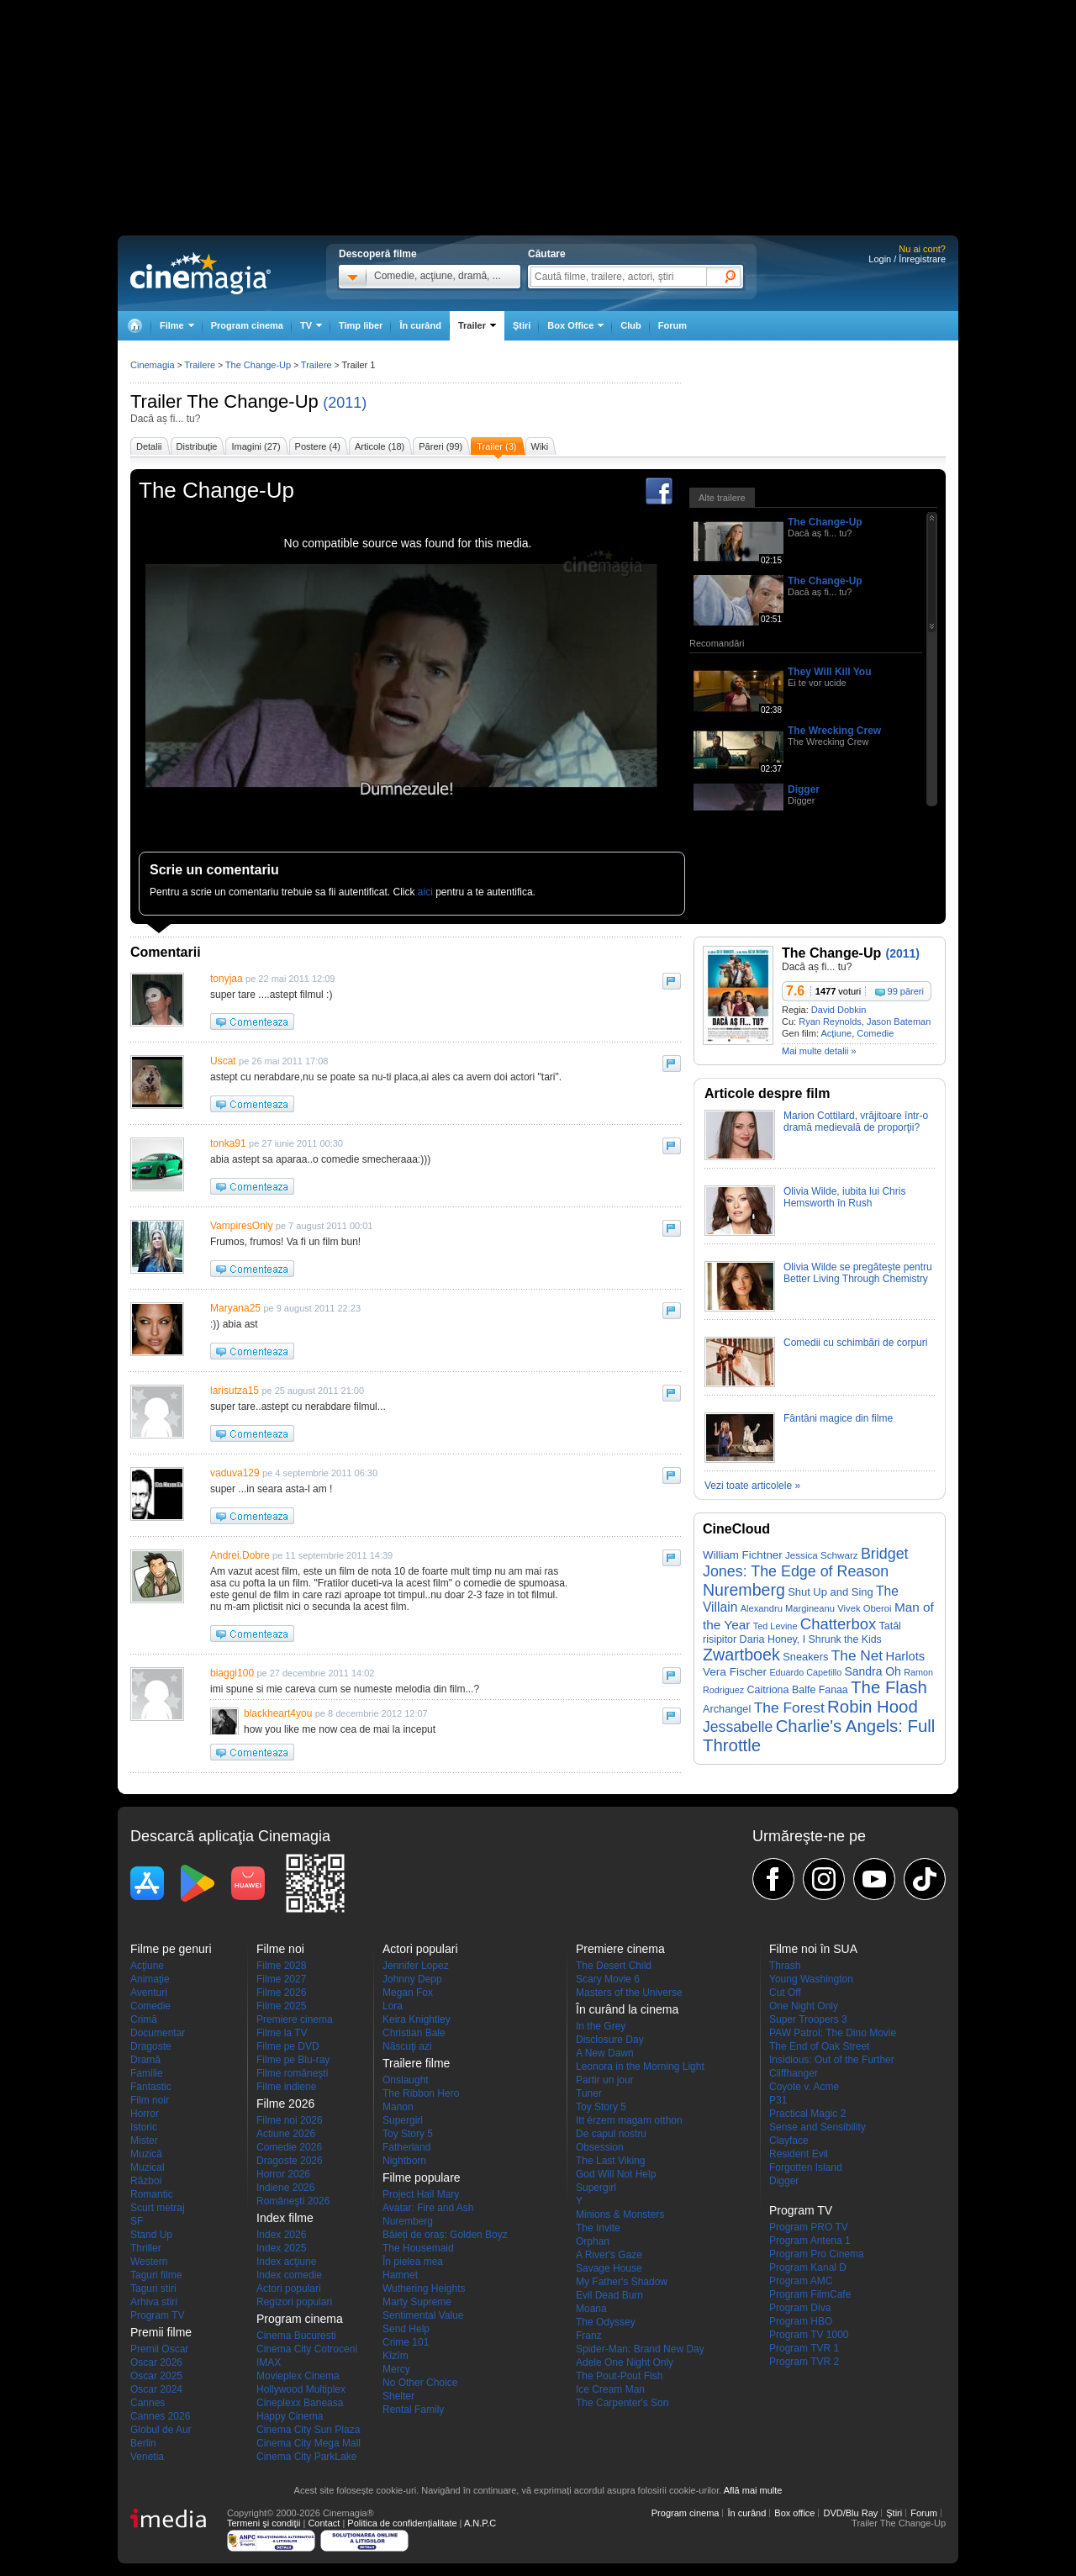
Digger (804, 789)
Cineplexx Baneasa (299, 2403)
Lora (392, 2006)
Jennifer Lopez (415, 1966)
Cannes (147, 2403)
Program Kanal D (808, 2267)
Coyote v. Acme (804, 2087)
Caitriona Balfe (781, 1690)
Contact (324, 2523)
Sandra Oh (873, 1671)
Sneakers (805, 1656)
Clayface (789, 2140)
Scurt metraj (157, 2208)
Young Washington (811, 1979)
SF (136, 2221)
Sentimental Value (423, 2315)
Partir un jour (605, 2080)
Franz (589, 2335)
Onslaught (405, 2080)
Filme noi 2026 (289, 2120)
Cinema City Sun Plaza (308, 2430)
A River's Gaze (609, 2255)
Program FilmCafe (810, 2294)
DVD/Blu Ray (850, 2513)
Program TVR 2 (804, 2361)
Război (145, 2181)
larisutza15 (234, 1390)
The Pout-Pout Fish (619, 2376)
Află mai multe (753, 2490)
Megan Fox (407, 1992)
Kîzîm (395, 2356)
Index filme (285, 2218)
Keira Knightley (416, 2019)
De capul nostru (611, 2134)
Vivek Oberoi (864, 1608)
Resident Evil (798, 2154)
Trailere (199, 365)
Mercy (396, 2369)
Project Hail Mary (420, 2194)
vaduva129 (235, 1473)
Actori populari (288, 2288)
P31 (778, 2100)
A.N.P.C (480, 2523)
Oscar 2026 (156, 2362)
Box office (794, 2513)
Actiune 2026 (285, 2134)
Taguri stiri (153, 2288)
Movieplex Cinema (298, 2376)
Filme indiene (286, 2087)
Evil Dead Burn (609, 2295)
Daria (752, 1639)
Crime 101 (405, 2342)
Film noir (149, 2100)
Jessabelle (738, 1726)
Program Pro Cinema (816, 2254)
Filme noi (280, 1949)
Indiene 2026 (285, 2187)
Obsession (600, 2147)
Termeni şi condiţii (263, 2523)
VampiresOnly (241, 1226)
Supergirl (402, 2120)
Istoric (143, 2127)
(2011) (345, 402)
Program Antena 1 (810, 2240)
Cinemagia (152, 365)
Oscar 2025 (156, 2376)
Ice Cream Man (610, 2389)
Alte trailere (722, 498)
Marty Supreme (416, 2302)
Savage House (609, 2268)
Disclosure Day (610, 2039)
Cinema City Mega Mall (308, 2443)
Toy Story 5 (407, 2134)
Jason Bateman (899, 1021)
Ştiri (521, 325)
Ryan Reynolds (830, 1021)
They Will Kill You (829, 672)
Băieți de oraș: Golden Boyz (445, 2235)
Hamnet (400, 2275)
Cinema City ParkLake (306, 2457)
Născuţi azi (407, 2046)
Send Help (406, 2329)
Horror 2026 (283, 2174)
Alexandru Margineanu (788, 1608)
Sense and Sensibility (817, 2127)
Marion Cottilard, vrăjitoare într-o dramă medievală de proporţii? (855, 1121)
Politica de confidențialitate (401, 2523)
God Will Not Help (616, 2174)
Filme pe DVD (287, 2046)
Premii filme (161, 2332)
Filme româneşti (292, 2073)
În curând (420, 325)
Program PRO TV (808, 2227)
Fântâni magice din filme (838, 1418)
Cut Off (785, 1992)
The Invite (598, 2228)
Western (148, 2261)
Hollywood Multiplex (300, 2389)
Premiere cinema (294, 2019)
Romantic (151, 2194)
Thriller (145, 2248)
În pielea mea (412, 2261)
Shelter (398, 2396)
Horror (144, 2113)
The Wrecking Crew (834, 730)
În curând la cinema (627, 2009)
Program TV (157, 2315)
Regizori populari (294, 2302)
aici (425, 892)
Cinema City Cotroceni (306, 2349)
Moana (591, 2309)
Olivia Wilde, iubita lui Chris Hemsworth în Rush (844, 1197)
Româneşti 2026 (293, 2201)
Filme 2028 (281, 1966)
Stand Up (151, 2235)
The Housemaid (418, 2248)
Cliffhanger (793, 2073)
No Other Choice (419, 2383)
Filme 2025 (281, 2006)
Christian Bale (414, 2033)
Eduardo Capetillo (805, 1672)
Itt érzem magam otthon (629, 2120)
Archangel (727, 1708)
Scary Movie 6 (608, 1979)
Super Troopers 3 (808, 2019)
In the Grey (600, 2026)
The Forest (789, 1707)
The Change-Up (253, 401)
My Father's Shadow (621, 2282)
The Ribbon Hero (420, 2093)
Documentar (157, 2033)
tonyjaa (226, 978)
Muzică (146, 2154)
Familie (146, 2073)
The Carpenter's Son (622, 2403)
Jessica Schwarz (821, 1554)
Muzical (147, 2167)
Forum (672, 325)
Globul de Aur (161, 2430)
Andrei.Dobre (240, 1555)
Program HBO (800, 2321)
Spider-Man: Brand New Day (640, 2349)
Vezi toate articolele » (752, 1485)
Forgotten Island (805, 2167)
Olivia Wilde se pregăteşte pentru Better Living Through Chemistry (857, 1273)
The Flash (889, 1687)
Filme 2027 (281, 1979)
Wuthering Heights (424, 2288)
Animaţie (150, 1979)
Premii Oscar (159, 2349)
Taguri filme (156, 2275)
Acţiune (836, 1033)
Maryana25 (235, 1308)
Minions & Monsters (620, 2214)
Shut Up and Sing (830, 1592)
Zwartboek (741, 1654)
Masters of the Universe (629, 1992)
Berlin (143, 2443)
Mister (144, 2140)
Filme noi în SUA (813, 1949)
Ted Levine (775, 1626)
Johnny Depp (412, 1979)
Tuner (589, 2093)
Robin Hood (872, 1706)
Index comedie (289, 2275)
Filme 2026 (281, 1992)
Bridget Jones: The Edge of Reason (806, 1562)
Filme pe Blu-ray (293, 2060)
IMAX (268, 2362)
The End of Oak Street (819, 2046)
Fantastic (150, 2087)
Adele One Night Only (624, 2362)
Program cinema (247, 325)
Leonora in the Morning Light (640, 2066)
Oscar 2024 (156, 2389)
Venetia (147, 2457)
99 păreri (906, 991)
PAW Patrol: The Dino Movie (832, 2033)
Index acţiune (286, 2261)
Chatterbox (838, 1624)
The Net (857, 1655)
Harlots (906, 1656)
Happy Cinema (289, 2416)
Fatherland (406, 2147)
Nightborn (404, 2161)
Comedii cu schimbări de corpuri (855, 1343)
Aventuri (148, 1992)
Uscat (223, 1061)
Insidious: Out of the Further (831, 2060)
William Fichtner (743, 1555)
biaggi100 (232, 1673)
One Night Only (803, 2006)
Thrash (784, 1966)
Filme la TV (281, 2033)
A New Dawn (605, 2053)
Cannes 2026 (160, 2416)
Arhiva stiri (153, 2302)
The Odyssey (606, 2322)
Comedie (875, 1033)
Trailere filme (416, 2063)
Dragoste (150, 2046)
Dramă (145, 2060)
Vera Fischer (735, 1671)
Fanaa (833, 1690)
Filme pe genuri (171, 1949)
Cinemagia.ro (200, 273)
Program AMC (800, 2281)
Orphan (592, 2241)
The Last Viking (611, 2161)
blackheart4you (278, 1713)
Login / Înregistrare (907, 259)
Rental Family (413, 2409)
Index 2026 (281, 2235)
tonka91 (228, 1143)
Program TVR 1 (804, 2348)
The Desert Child (613, 1966)
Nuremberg (744, 1590)
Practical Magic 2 (807, 2113)
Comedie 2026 (289, 2147)
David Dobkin (838, 1010)
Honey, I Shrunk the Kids (824, 1639)
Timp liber (360, 325)
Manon (398, 2107)
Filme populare (421, 2177)
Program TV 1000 (809, 2335)
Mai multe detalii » (819, 1051)
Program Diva (800, 2308)
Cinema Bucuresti (296, 2335)
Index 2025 (281, 2248)
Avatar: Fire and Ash (428, 2208)
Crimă (143, 2019)
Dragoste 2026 (289, 2161)
